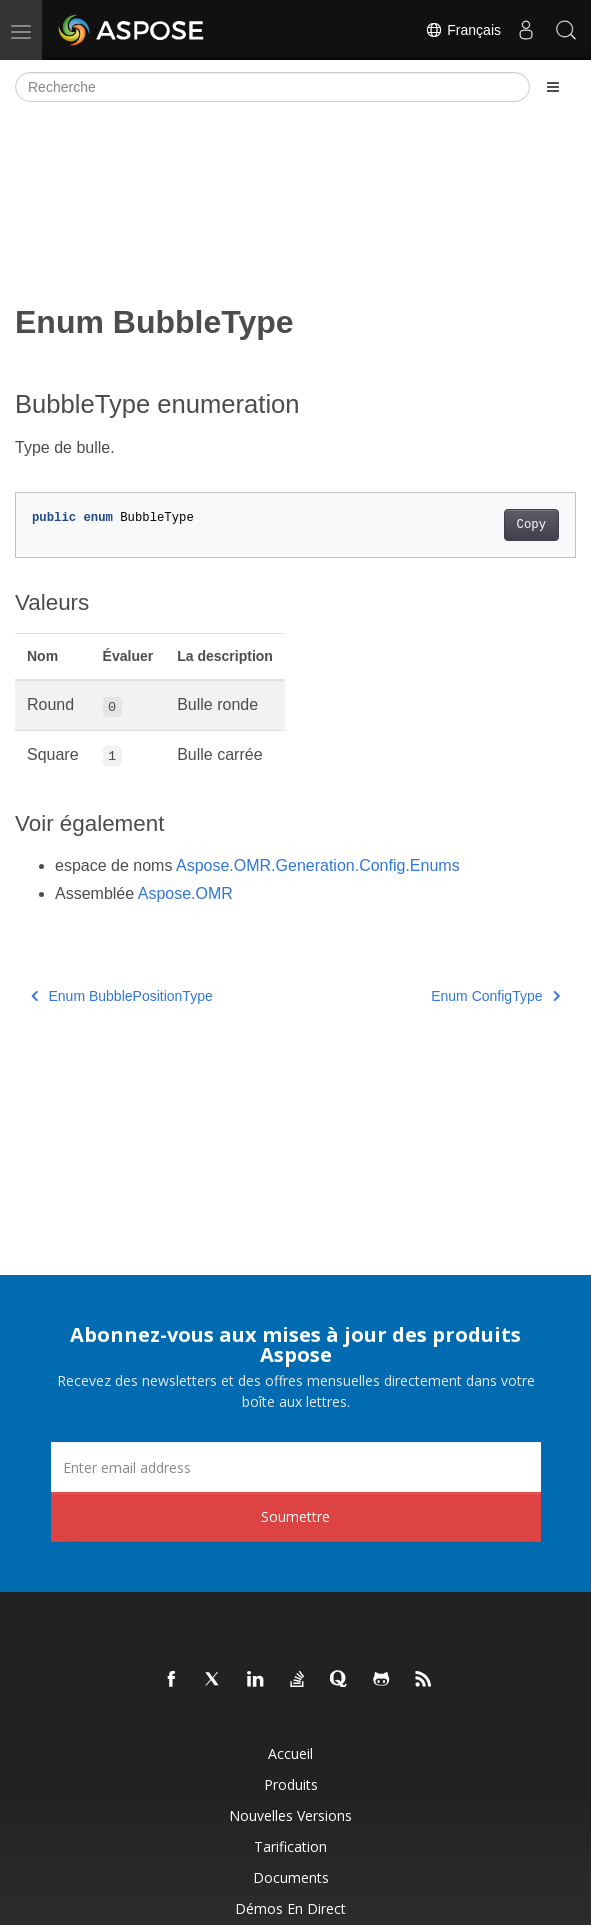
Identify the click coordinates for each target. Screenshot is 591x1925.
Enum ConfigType (495, 996)
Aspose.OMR (185, 893)
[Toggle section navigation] (553, 87)
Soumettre (295, 1516)
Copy (531, 525)
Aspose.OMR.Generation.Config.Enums (318, 865)
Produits (291, 1784)
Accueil (290, 1753)
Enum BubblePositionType (122, 996)
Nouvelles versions (290, 1815)
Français (463, 30)
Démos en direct (290, 1908)
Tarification (290, 1846)
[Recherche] (272, 87)
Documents (291, 1877)
